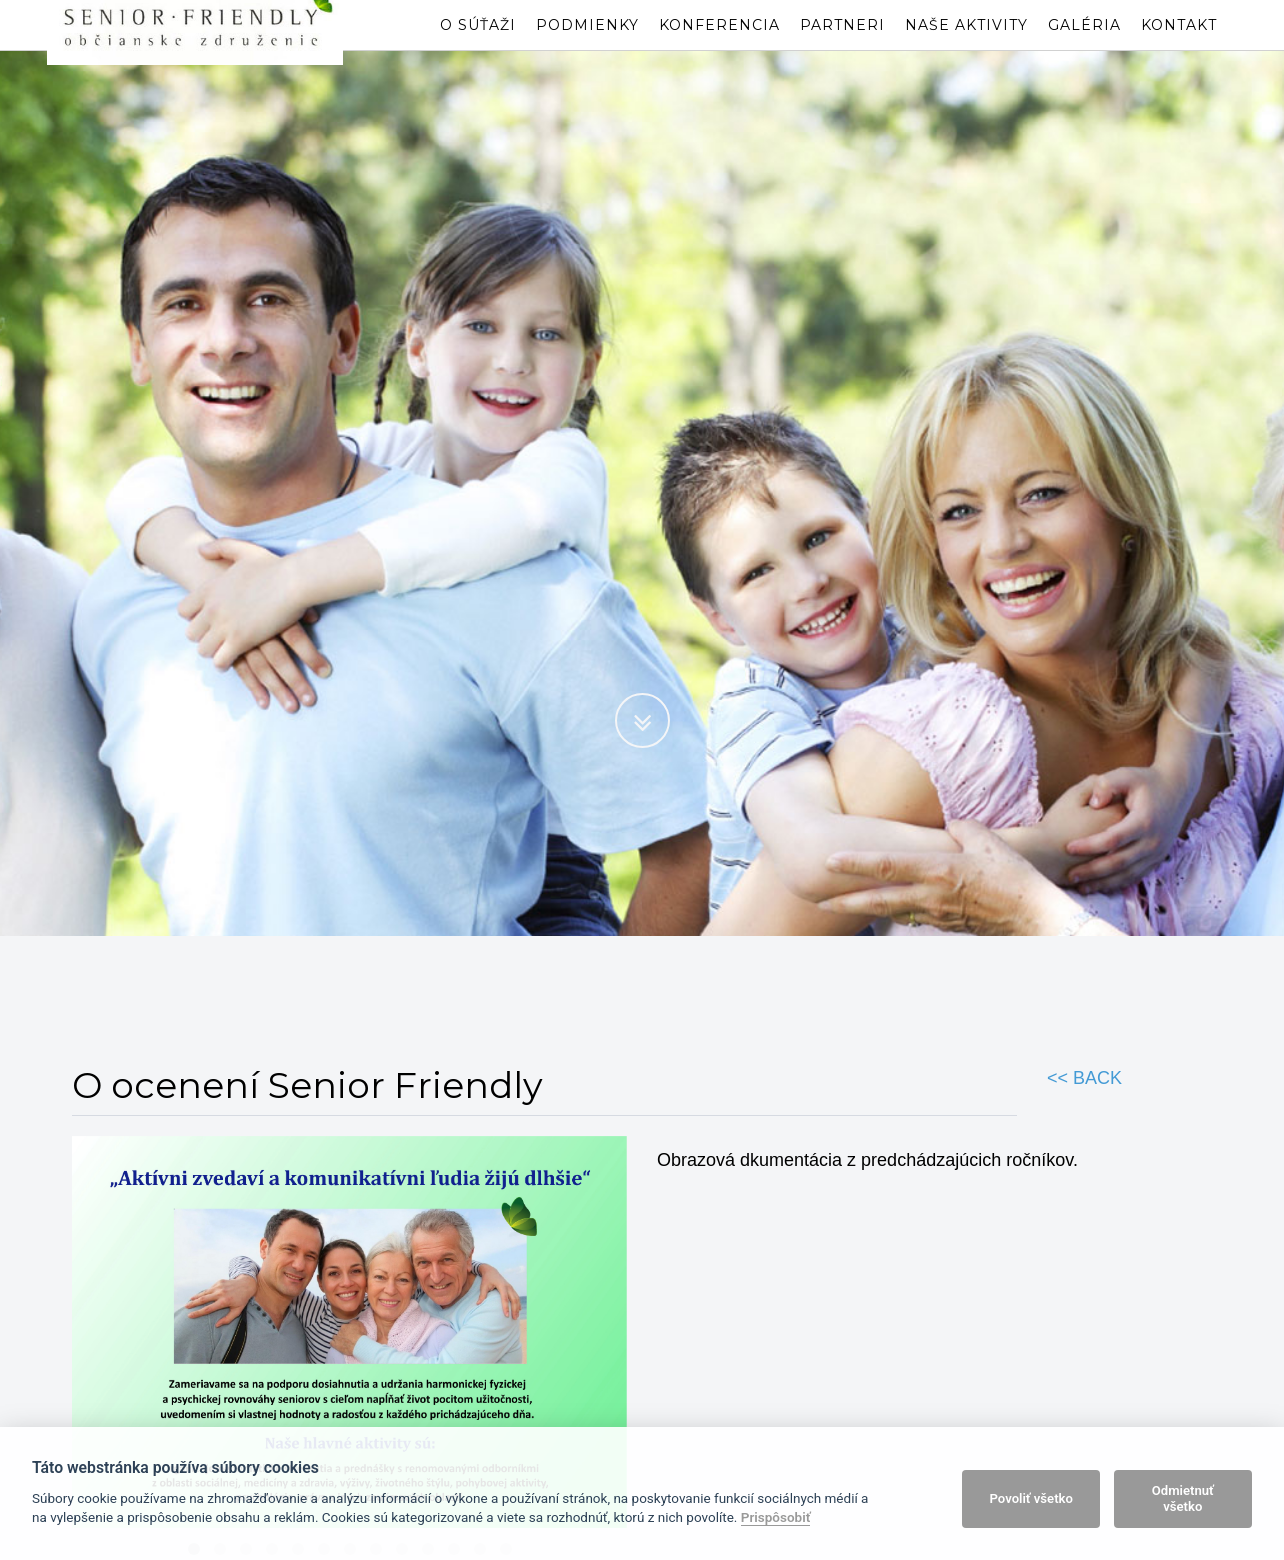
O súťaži (478, 45)
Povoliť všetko (1031, 1498)
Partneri (842, 45)
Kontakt (1179, 45)
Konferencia (719, 45)
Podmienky (587, 45)
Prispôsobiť (776, 1517)
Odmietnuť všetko (1183, 1498)
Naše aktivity (966, 45)
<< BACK (1084, 1078)
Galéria (1084, 45)
